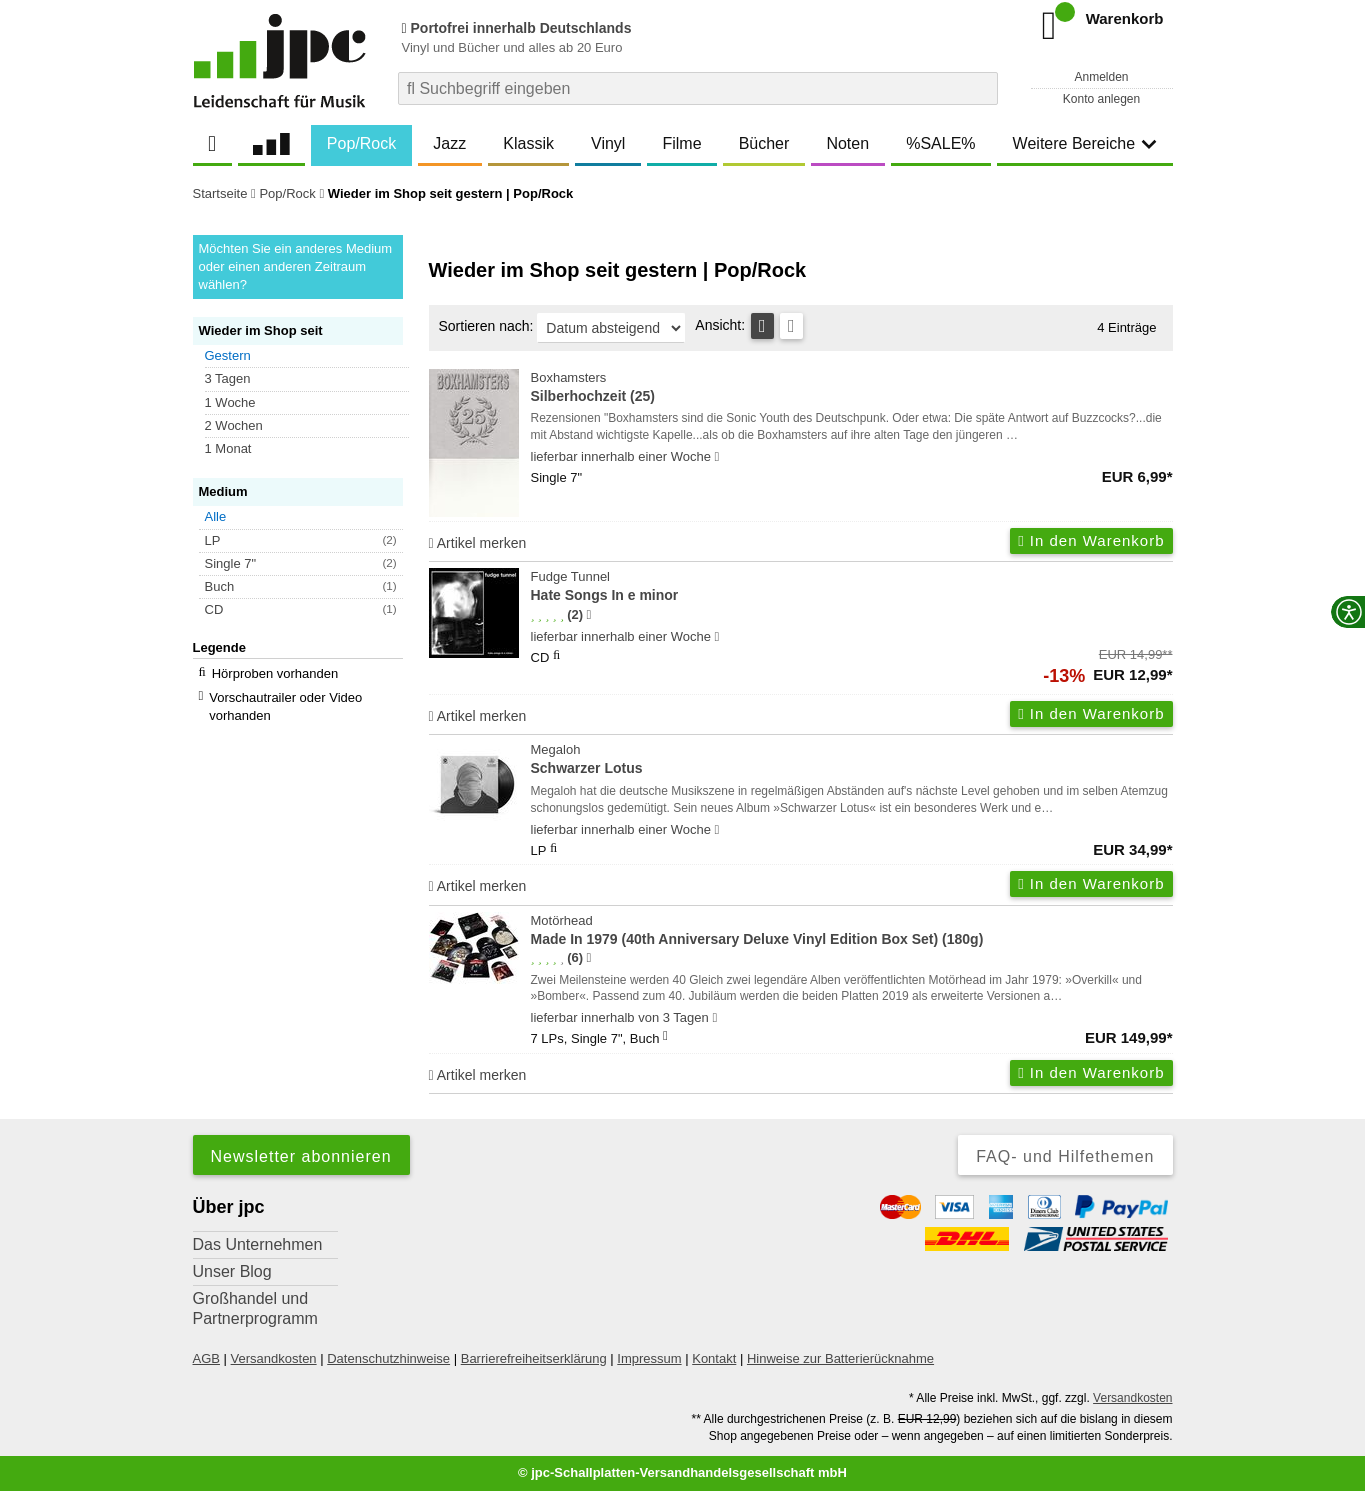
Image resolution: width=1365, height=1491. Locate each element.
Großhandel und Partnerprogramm (255, 1308)
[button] (307, 356)
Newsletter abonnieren (301, 1156)
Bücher (764, 143)
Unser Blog (232, 1271)
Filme (681, 143)
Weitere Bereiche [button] (1085, 143)
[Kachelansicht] (791, 326)
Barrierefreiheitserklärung (534, 1358)
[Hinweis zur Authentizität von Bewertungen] (588, 615)
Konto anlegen (1101, 99)
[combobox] (698, 88)
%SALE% (940, 143)
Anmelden (1101, 77)
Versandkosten (274, 1358)
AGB (206, 1358)
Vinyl (608, 143)
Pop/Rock (361, 143)
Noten (847, 143)
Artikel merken (478, 543)
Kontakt (714, 1358)
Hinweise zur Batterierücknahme (840, 1358)
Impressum (649, 1358)
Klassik (528, 143)
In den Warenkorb (1091, 540)
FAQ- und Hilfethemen (1065, 1156)
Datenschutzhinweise (388, 1358)
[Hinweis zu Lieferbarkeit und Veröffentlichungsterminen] (717, 457)
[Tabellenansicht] (762, 326)
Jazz (449, 143)
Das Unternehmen (258, 1244)
